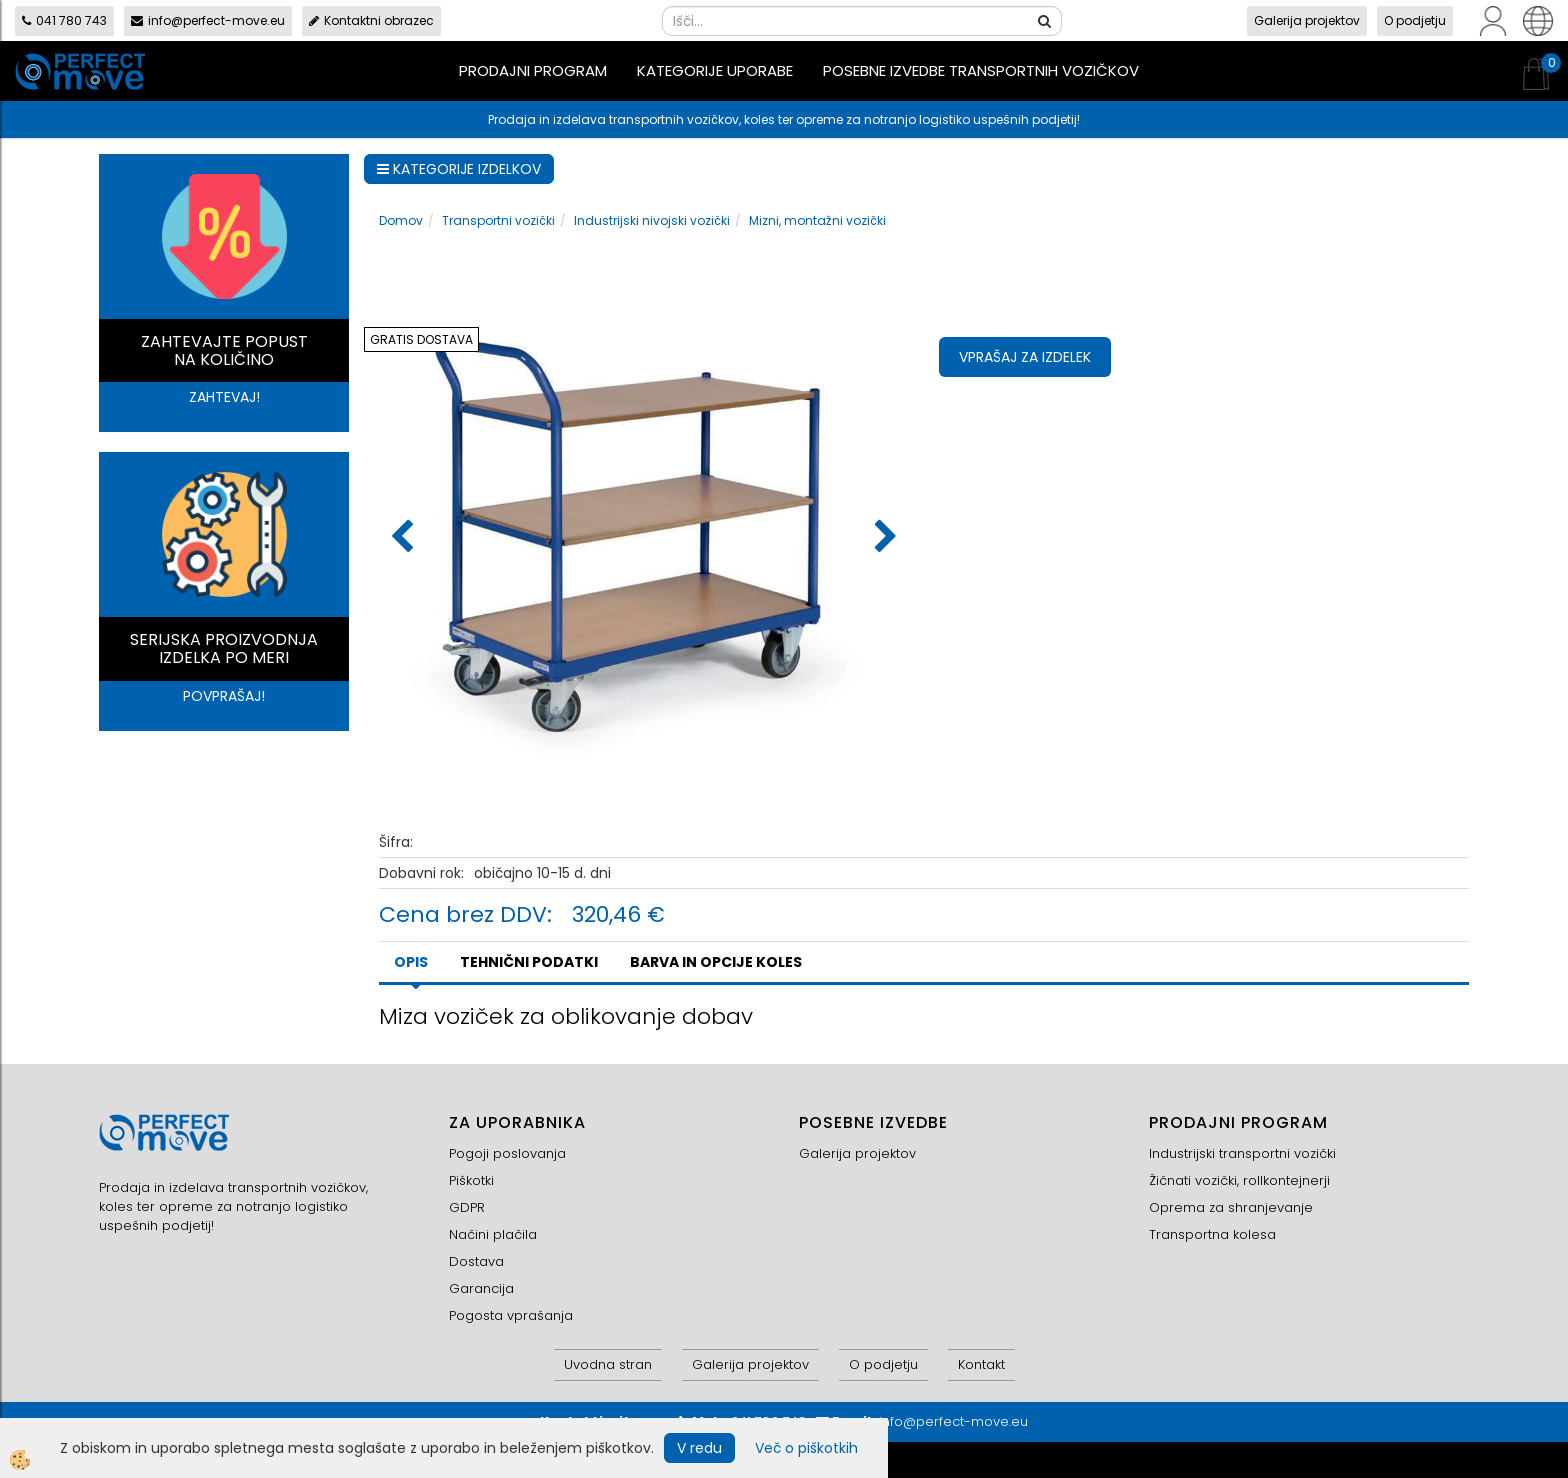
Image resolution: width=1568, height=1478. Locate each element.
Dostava (476, 1261)
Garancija (481, 1288)
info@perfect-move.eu (208, 20)
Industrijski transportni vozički (1242, 1153)
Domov (401, 220)
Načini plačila (493, 1234)
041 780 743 (64, 20)
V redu (699, 1448)
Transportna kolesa (1212, 1234)
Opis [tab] (411, 962)
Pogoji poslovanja (507, 1153)
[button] (883, 538)
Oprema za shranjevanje (1231, 1207)
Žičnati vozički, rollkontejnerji (1239, 1180)
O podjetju (1415, 20)
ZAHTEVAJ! (224, 397)
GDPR (467, 1207)
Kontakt (981, 1364)
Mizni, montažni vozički (817, 220)
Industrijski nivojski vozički (652, 220)
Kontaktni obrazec (371, 20)
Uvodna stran (608, 1364)
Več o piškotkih (806, 1448)
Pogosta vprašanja (511, 1315)
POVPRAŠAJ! (224, 696)
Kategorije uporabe (715, 70)
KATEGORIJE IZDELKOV (459, 169)
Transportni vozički (498, 220)
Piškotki (471, 1180)
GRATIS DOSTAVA (421, 339)
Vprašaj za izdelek (1025, 357)
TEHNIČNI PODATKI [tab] (529, 962)
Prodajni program (533, 70)
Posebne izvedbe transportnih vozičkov (981, 70)
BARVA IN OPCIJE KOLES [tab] (716, 962)
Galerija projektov (1307, 20)
